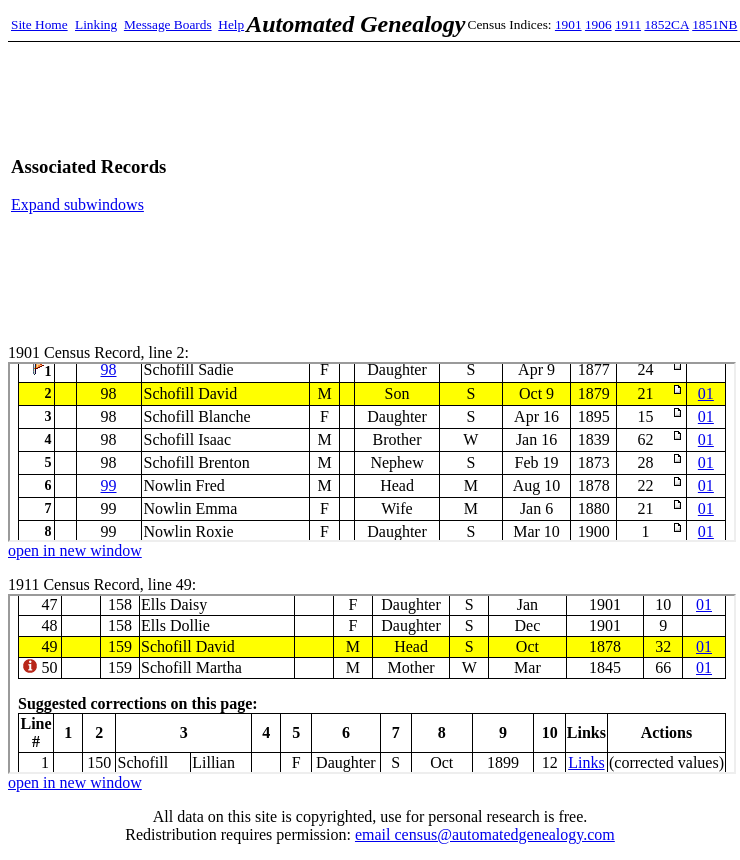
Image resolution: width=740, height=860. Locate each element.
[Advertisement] (516, 185)
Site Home (39, 24)
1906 (598, 24)
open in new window (75, 550)
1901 (568, 24)
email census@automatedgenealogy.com (485, 834)
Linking (96, 24)
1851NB (714, 24)
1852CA (666, 24)
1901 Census (372, 452)
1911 (628, 24)
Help (231, 24)
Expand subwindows (77, 204)
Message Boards (168, 24)
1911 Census (372, 684)
